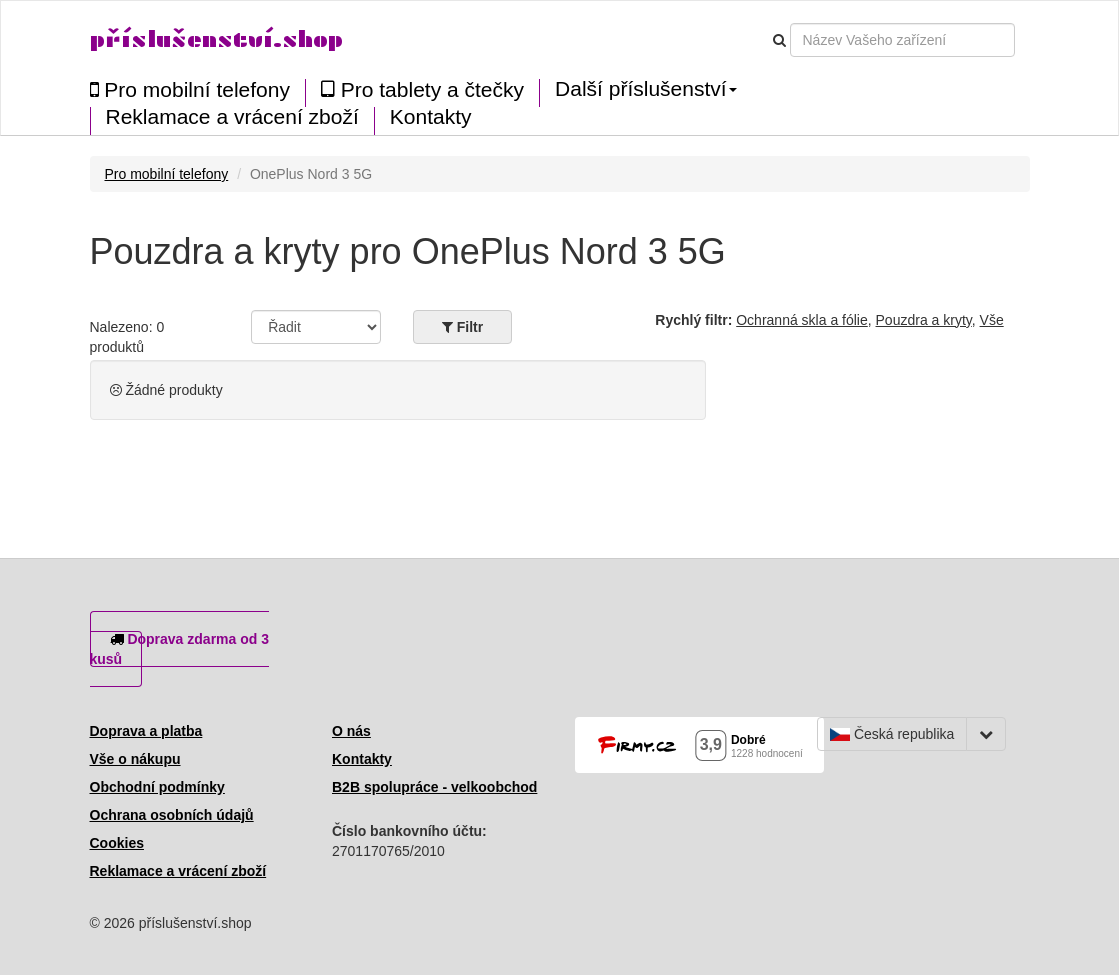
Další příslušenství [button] (646, 89)
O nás (351, 731)
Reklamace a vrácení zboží (232, 117)
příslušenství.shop (216, 39)
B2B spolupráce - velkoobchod (434, 787)
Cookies (117, 843)
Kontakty (431, 117)
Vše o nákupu (135, 759)
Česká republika (892, 734)
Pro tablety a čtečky (422, 89)
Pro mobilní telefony (190, 89)
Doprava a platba (146, 731)
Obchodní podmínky (157, 787)
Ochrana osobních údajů (172, 815)
